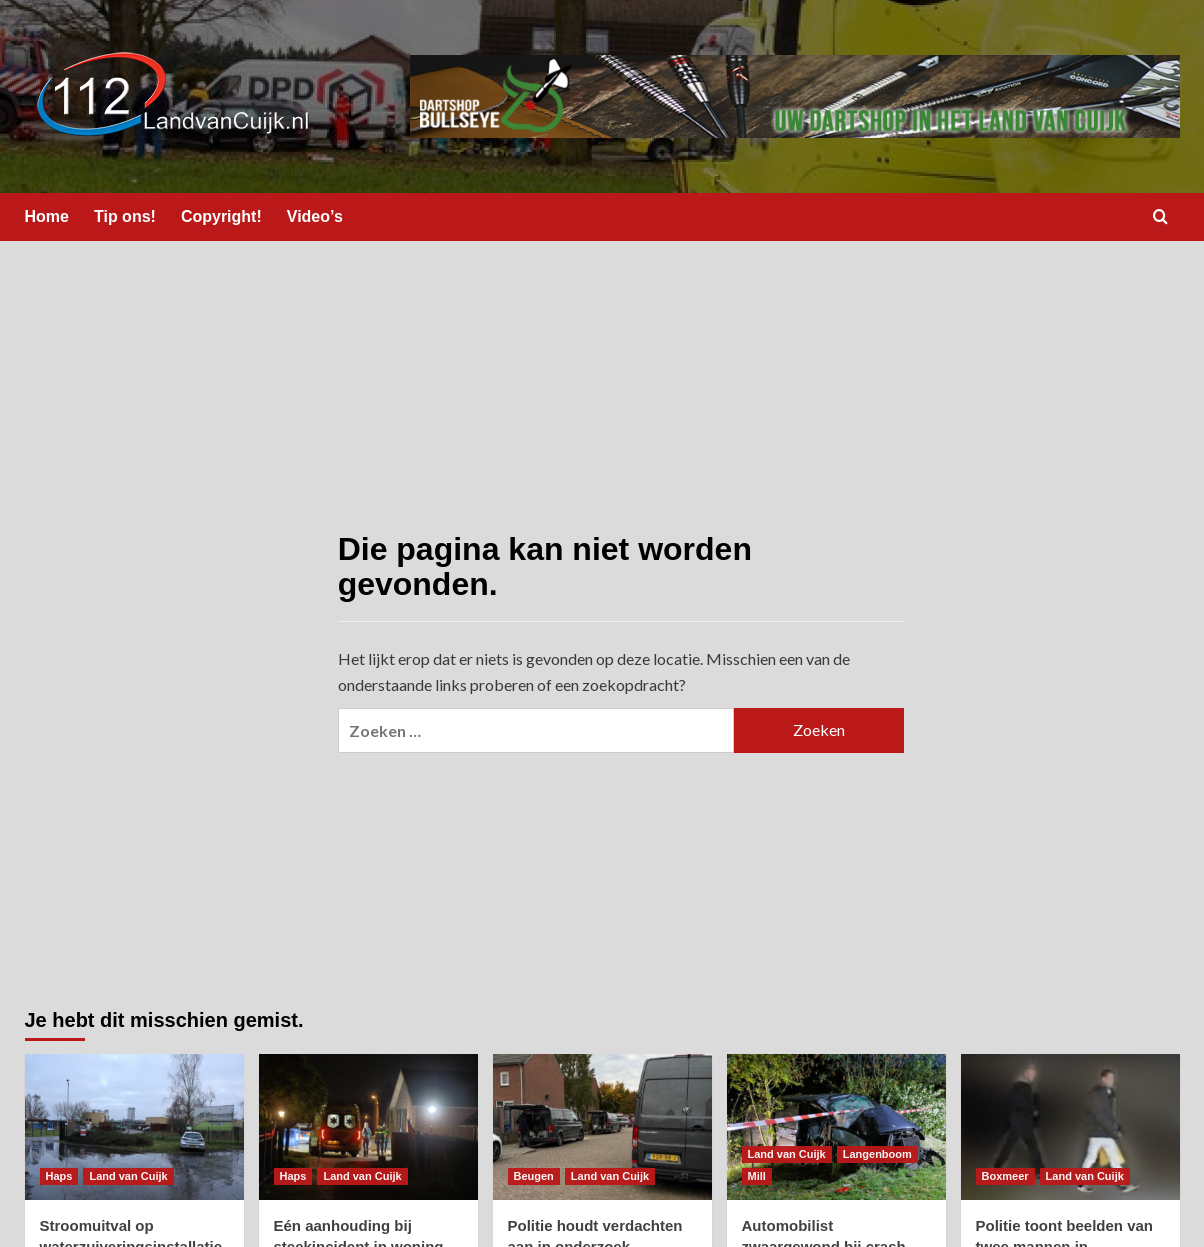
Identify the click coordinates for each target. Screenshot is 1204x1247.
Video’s (315, 216)
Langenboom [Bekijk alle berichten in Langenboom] (877, 1154)
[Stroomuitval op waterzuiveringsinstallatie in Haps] (134, 1127)
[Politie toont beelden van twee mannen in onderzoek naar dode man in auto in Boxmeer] (1070, 1127)
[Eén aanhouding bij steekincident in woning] (368, 1127)
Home (47, 216)
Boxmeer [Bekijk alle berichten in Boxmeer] (1005, 1176)
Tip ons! (125, 216)
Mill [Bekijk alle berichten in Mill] (757, 1176)
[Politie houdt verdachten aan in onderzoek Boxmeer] (602, 1127)
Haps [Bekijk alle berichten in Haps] (59, 1176)
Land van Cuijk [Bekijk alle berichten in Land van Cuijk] (128, 1176)
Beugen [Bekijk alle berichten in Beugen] (534, 1176)
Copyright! (221, 216)
